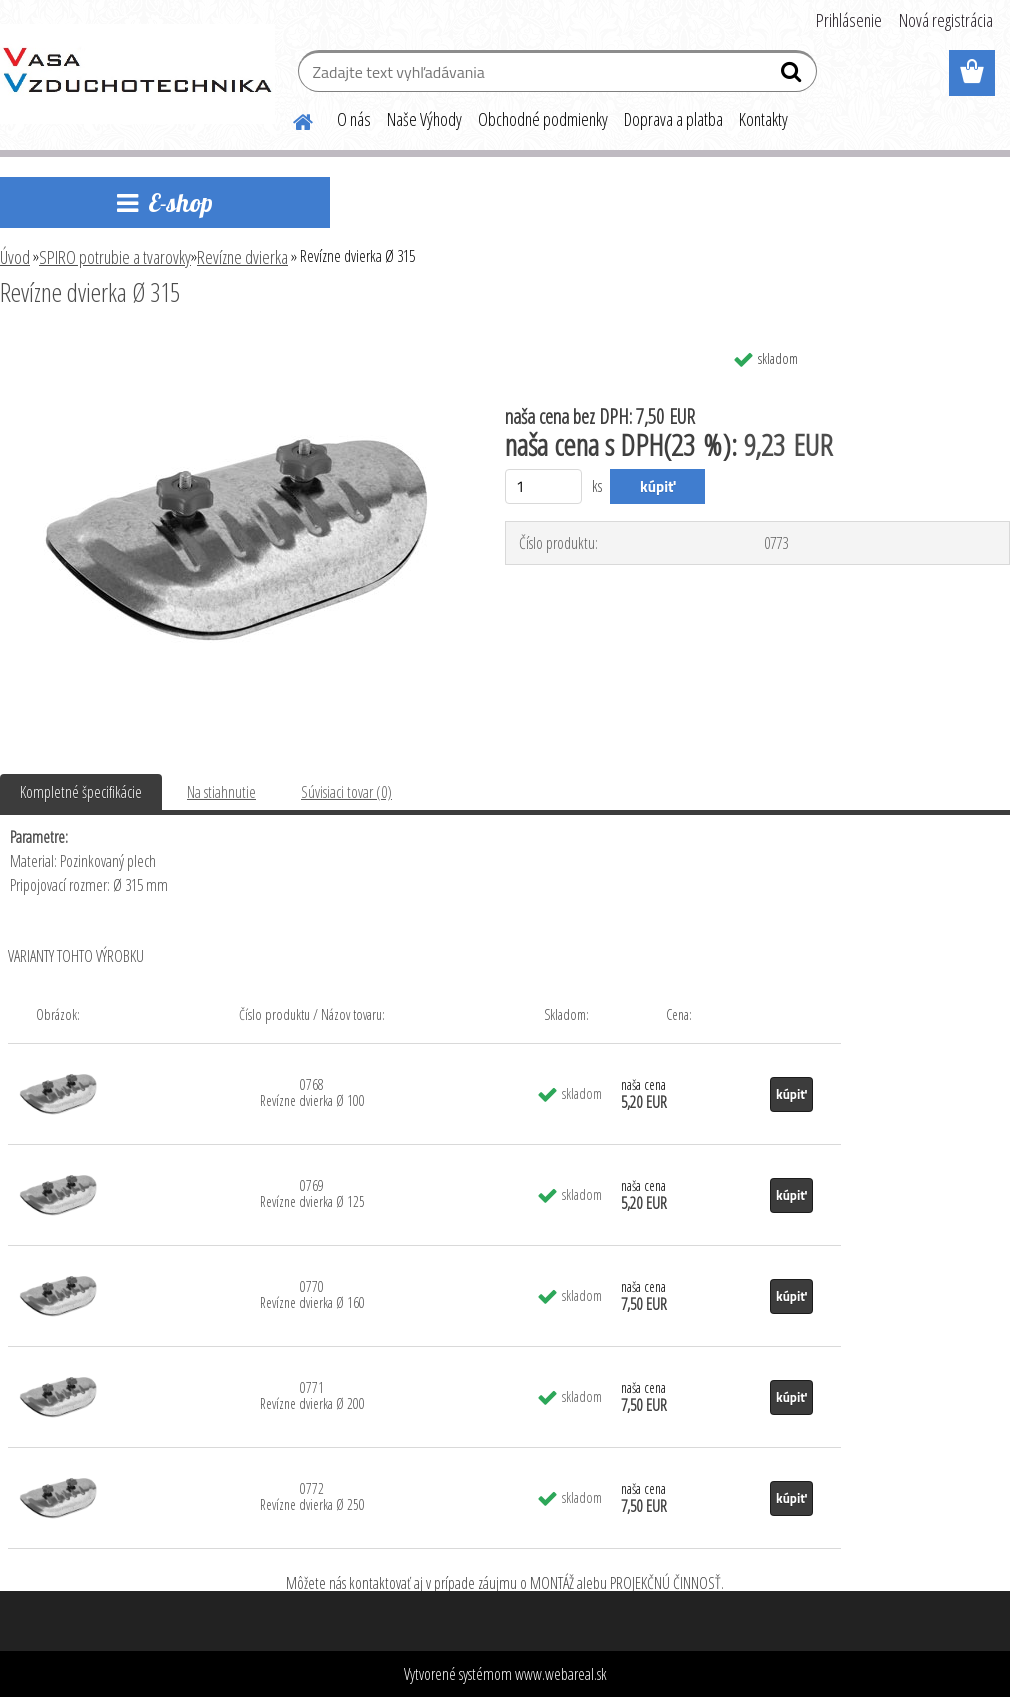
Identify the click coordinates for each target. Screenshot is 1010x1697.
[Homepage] (291, 119)
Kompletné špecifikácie (81, 792)
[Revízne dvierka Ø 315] (235, 347)
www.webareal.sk (561, 1674)
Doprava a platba (673, 119)
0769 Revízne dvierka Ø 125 (312, 1193)
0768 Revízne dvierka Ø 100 (312, 1092)
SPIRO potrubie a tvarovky (115, 257)
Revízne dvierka (242, 257)
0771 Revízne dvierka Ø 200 (312, 1395)
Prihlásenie (849, 20)
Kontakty (763, 119)
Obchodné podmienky (543, 119)
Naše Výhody (424, 119)
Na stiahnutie (221, 792)
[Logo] (137, 74)
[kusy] (543, 486)
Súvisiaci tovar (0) (346, 792)
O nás (354, 119)
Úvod (15, 257)
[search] (793, 76)
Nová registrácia (946, 20)
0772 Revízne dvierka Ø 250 (312, 1496)
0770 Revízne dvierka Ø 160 (312, 1294)
